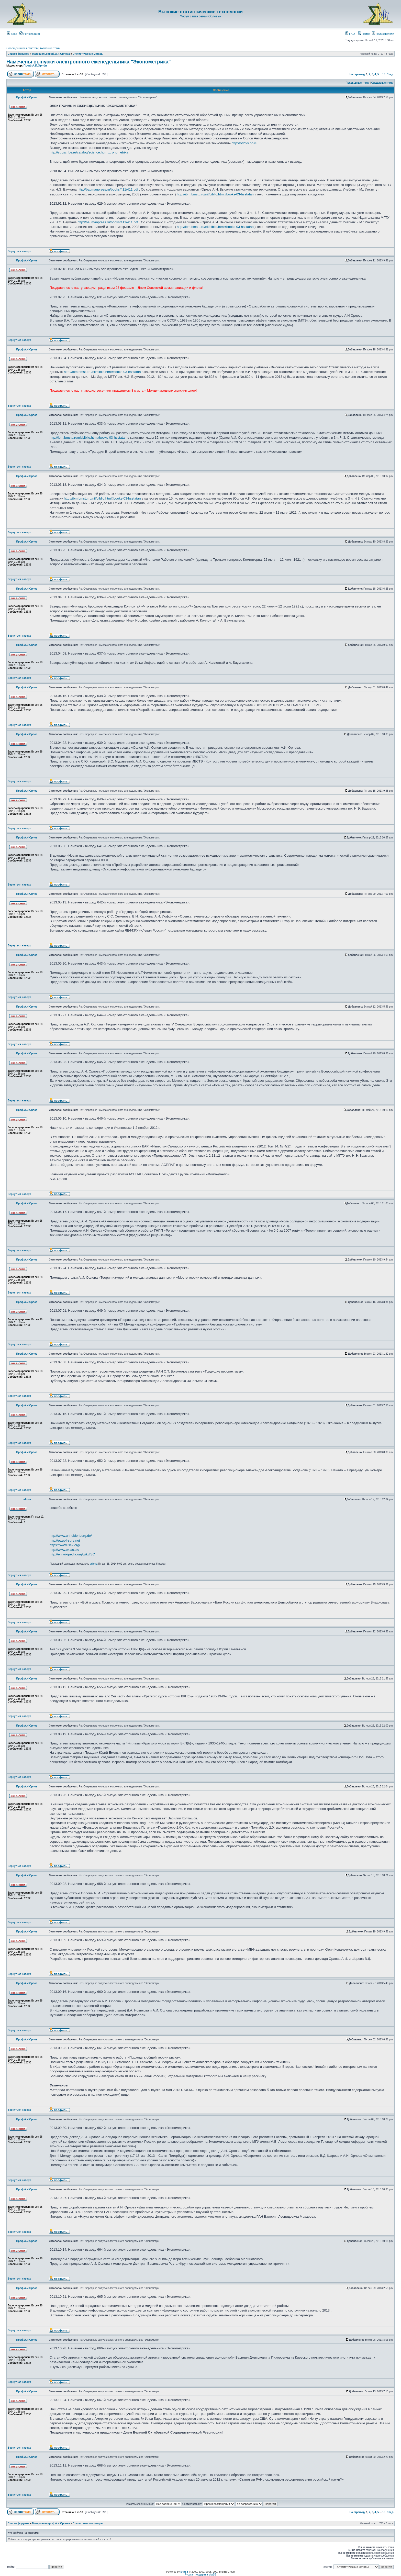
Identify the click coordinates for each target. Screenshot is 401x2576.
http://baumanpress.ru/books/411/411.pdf (107, 189)
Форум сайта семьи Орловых (200, 16)
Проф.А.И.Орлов (35, 65)
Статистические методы (88, 53)
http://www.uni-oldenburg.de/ (71, 1536)
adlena (27, 1499)
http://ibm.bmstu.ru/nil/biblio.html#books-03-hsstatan (215, 194)
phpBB (184, 2571)
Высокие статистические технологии (200, 11)
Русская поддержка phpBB (200, 2574)
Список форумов (18, 53)
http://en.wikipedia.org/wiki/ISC (72, 1554)
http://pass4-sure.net (65, 1540)
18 (383, 74)
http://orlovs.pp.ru (244, 143)
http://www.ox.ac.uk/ (64, 1550)
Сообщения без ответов (22, 48)
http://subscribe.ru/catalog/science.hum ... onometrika (89, 152)
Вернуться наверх (19, 251)
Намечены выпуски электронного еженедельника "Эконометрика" (88, 61)
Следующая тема (382, 82)
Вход (12, 33)
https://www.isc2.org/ (65, 1545)
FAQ (350, 33)
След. (390, 74)
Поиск (364, 33)
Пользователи (383, 33)
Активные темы (50, 48)
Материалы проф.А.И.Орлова (51, 53)
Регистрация (29, 33)
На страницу (357, 74)
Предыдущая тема (357, 82)
